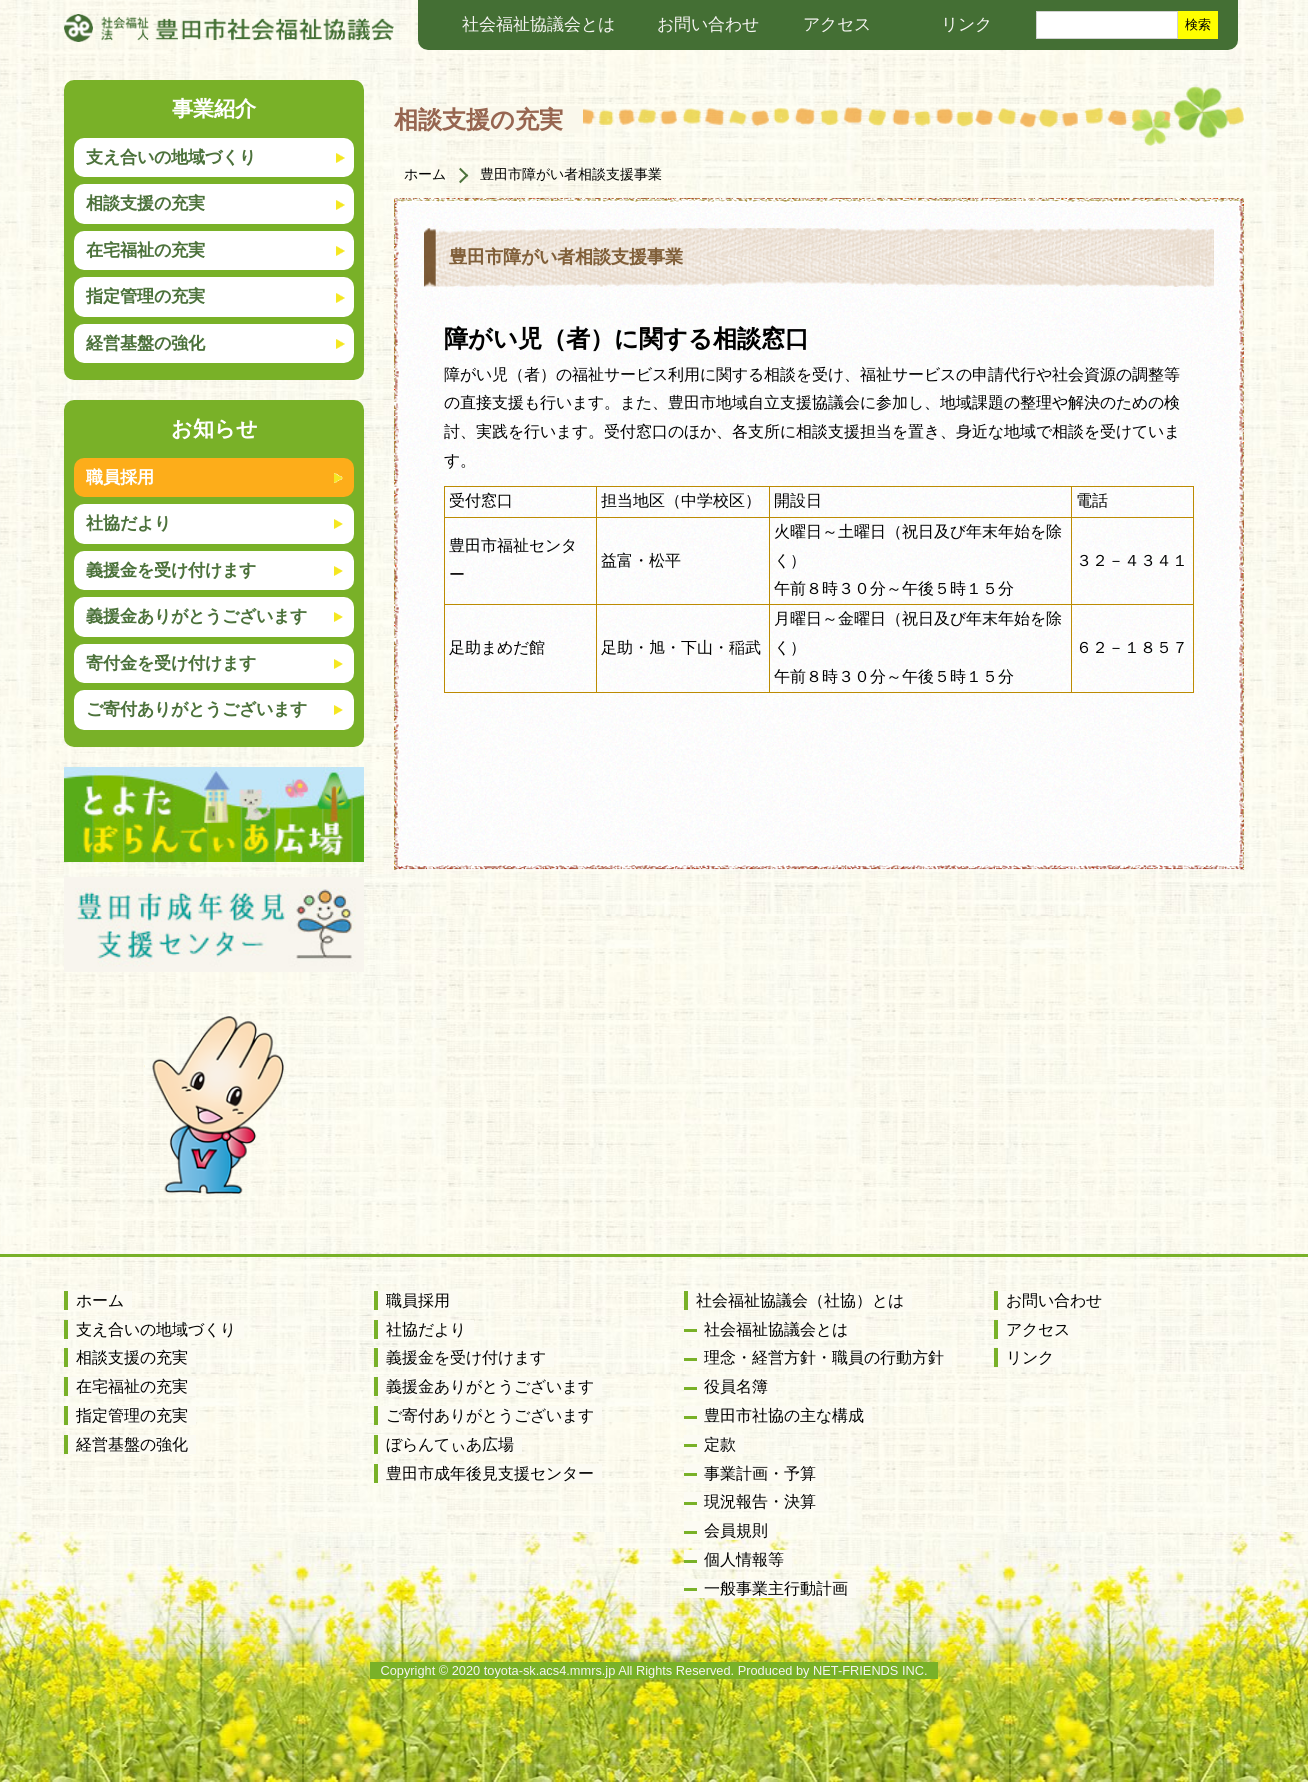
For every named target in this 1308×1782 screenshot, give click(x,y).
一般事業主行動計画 (776, 1588)
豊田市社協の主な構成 (784, 1415)
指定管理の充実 (132, 1415)
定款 (720, 1444)
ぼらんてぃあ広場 (450, 1444)
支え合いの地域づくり (156, 1329)
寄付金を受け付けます (171, 663)
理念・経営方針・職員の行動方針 (824, 1357)
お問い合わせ (708, 24)
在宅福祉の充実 (132, 1386)
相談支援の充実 (478, 119)
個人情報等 (744, 1559)
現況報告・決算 (760, 1501)
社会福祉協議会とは (538, 24)
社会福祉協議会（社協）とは (800, 1300)
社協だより (128, 523)
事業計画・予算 (760, 1473)
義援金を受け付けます (171, 570)
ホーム (425, 174)
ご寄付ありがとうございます (196, 709)
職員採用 (120, 477)
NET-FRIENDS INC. (870, 1670)
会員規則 (736, 1530)
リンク (966, 24)
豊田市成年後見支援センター (490, 1473)
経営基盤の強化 (132, 1444)
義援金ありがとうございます (196, 616)
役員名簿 (736, 1386)
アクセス (837, 24)
